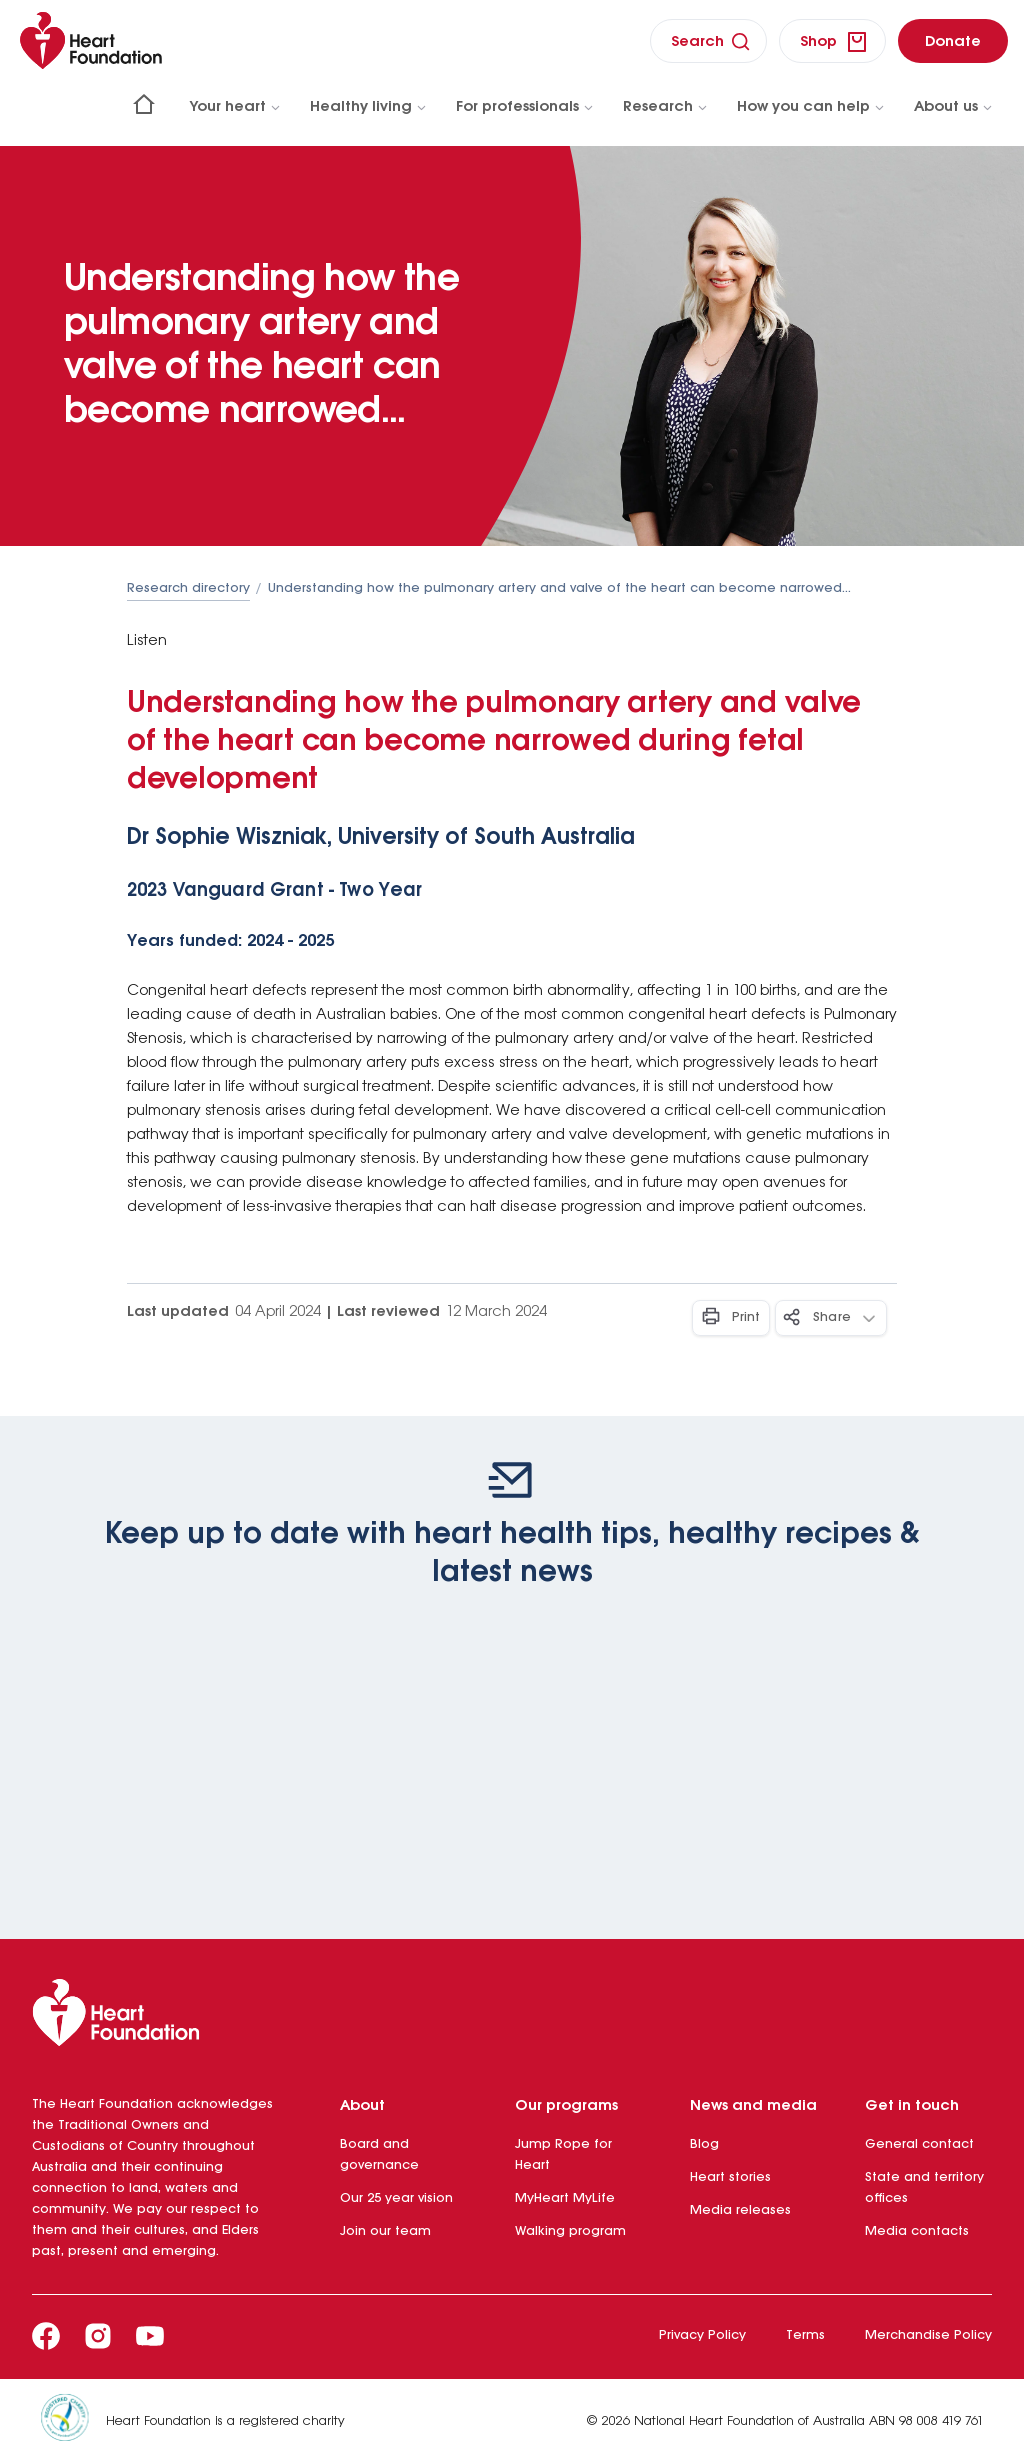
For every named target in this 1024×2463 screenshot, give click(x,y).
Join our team (385, 2231)
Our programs (566, 2106)
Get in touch (912, 2106)
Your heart (236, 107)
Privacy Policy (702, 2335)
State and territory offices (924, 2188)
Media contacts (917, 2231)
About (362, 2106)
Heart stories (730, 2177)
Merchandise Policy (928, 2335)
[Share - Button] (831, 1318)
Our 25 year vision (396, 2198)
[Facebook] (46, 2336)
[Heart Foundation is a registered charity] (73, 2421)
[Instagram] (98, 2336)
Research (666, 107)
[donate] (953, 41)
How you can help (811, 107)
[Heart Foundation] (512, 2016)
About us (954, 107)
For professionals (525, 107)
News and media (753, 2106)
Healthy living (369, 107)
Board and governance (379, 2155)
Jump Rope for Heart (563, 2155)
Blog (704, 2144)
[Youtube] (150, 2336)
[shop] (832, 41)
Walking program (570, 2231)
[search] (708, 41)
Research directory (188, 588)
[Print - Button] (731, 1318)
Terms (805, 2335)
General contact (919, 2144)
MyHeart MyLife (565, 2198)
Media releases (740, 2210)
